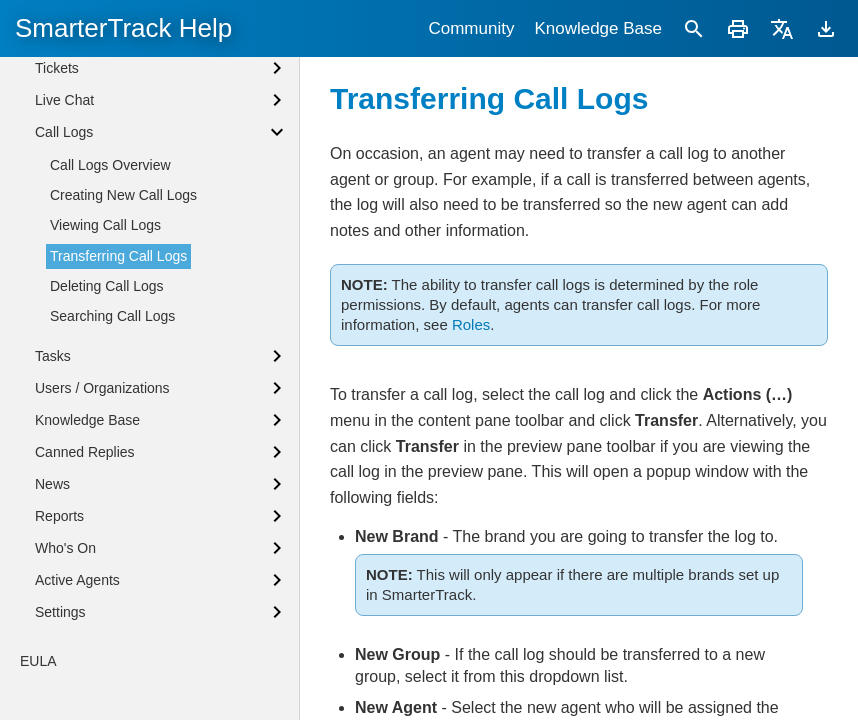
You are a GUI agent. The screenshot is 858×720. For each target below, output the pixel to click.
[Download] (826, 28)
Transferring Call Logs (118, 388)
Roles (471, 324)
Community (471, 28)
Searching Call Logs (112, 448)
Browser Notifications (101, 102)
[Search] (694, 28)
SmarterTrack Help (123, 28)
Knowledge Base (598, 28)
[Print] (738, 28)
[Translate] (782, 28)
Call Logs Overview (110, 297)
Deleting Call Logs (107, 418)
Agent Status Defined (101, 68)
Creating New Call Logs (123, 327)
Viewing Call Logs (105, 357)
